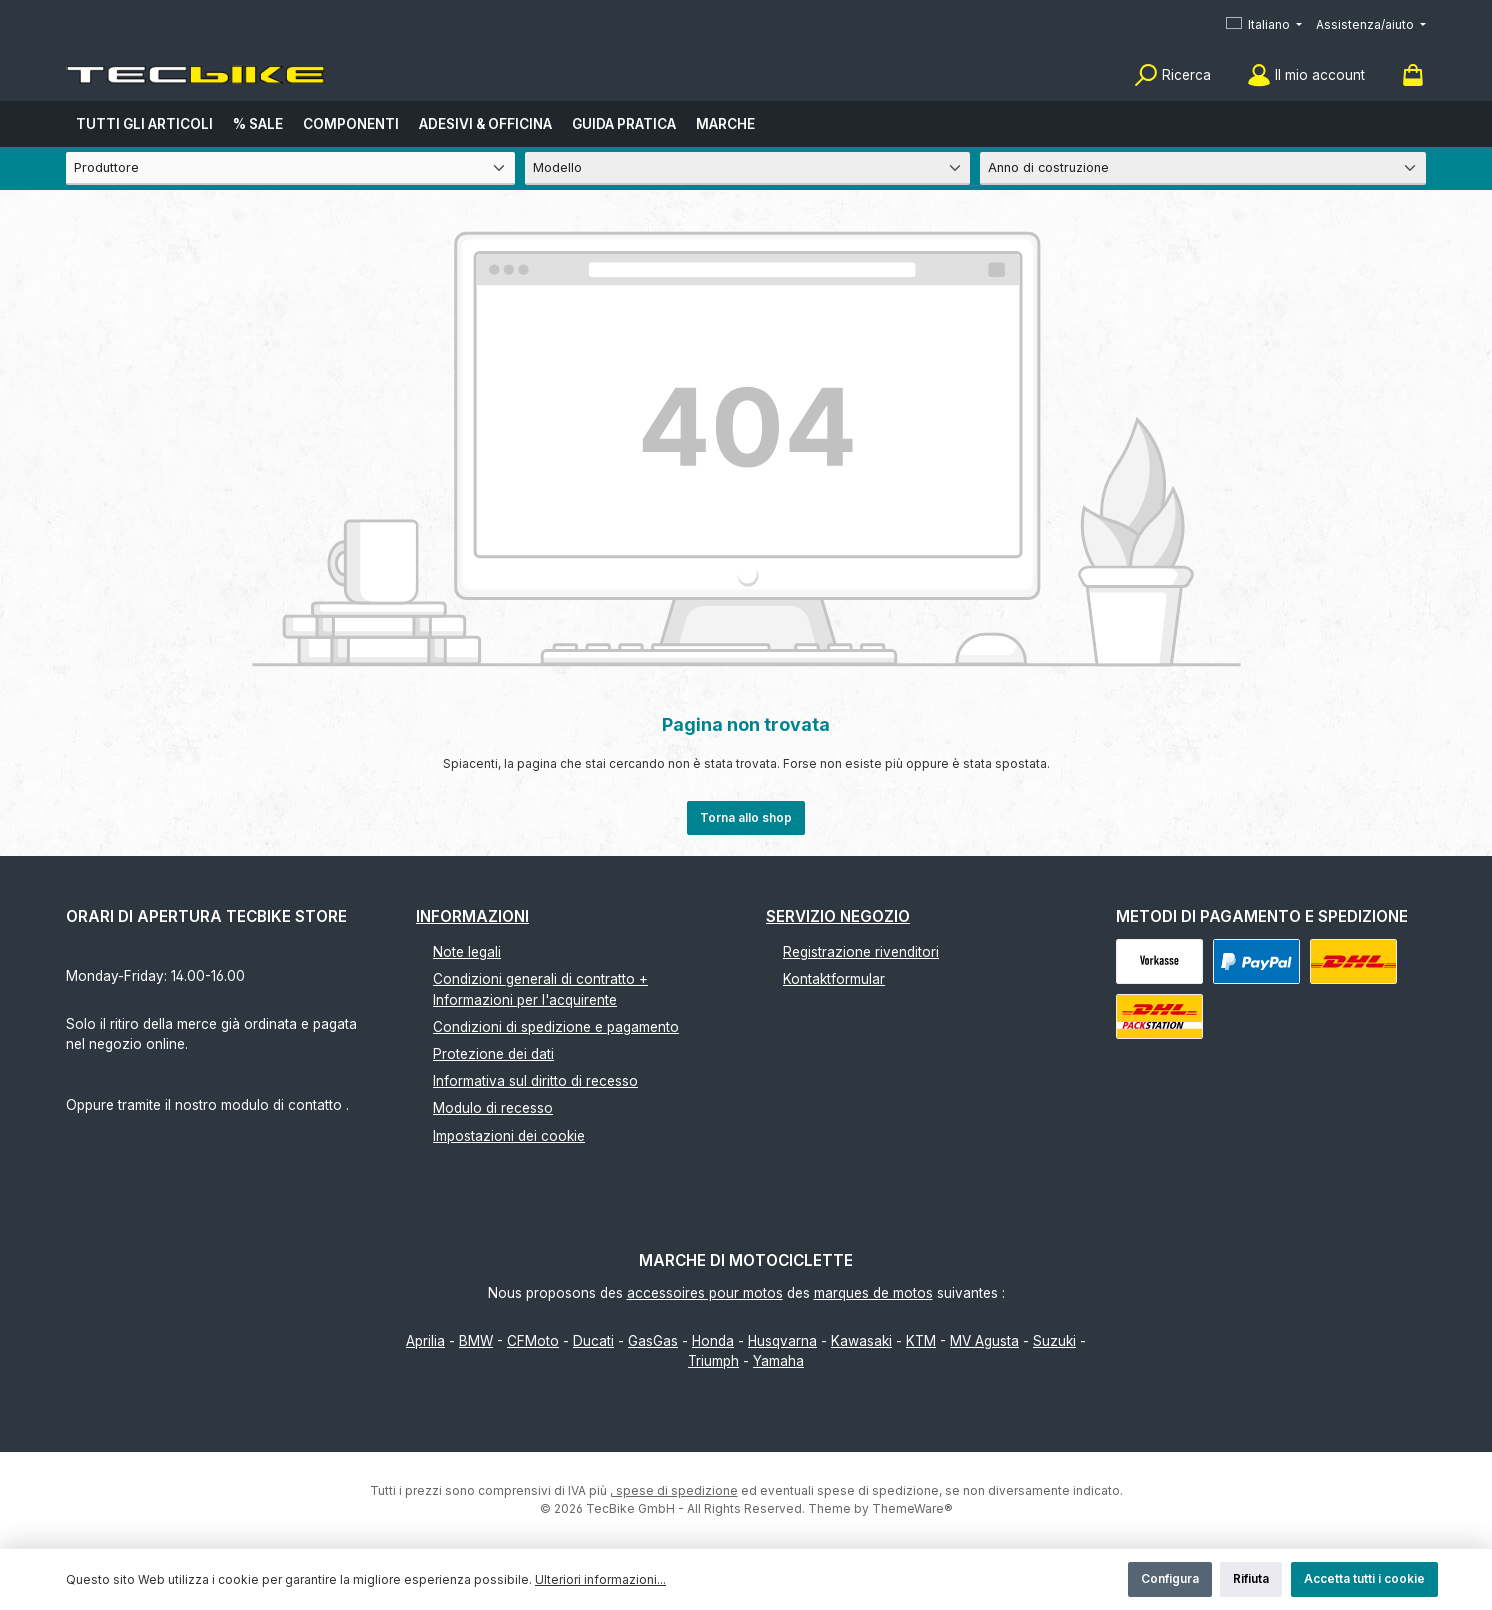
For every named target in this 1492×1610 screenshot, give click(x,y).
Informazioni (472, 916)
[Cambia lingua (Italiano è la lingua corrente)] (1264, 25)
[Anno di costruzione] (1203, 168)
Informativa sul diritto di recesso (535, 1081)
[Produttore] (290, 168)
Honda (713, 1341)
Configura (1170, 1578)
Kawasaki (861, 1341)
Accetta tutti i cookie (1364, 1578)
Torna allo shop (746, 817)
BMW (476, 1341)
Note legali (467, 952)
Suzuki (1054, 1341)
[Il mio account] (1306, 75)
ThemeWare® (912, 1508)
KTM (921, 1341)
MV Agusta (984, 1341)
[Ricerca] (1172, 75)
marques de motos (873, 1293)
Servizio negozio (838, 916)
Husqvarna (782, 1341)
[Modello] (748, 168)
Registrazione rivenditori (861, 952)
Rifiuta (1251, 1578)
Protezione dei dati (493, 1054)
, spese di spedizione (674, 1490)
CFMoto (533, 1341)
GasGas (653, 1341)
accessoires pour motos (705, 1293)
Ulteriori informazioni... (600, 1579)
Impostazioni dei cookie (509, 1136)
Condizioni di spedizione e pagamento (556, 1027)
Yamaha (778, 1361)
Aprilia (425, 1341)
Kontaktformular (834, 979)
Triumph (713, 1361)
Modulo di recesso (493, 1108)
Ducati (593, 1341)
